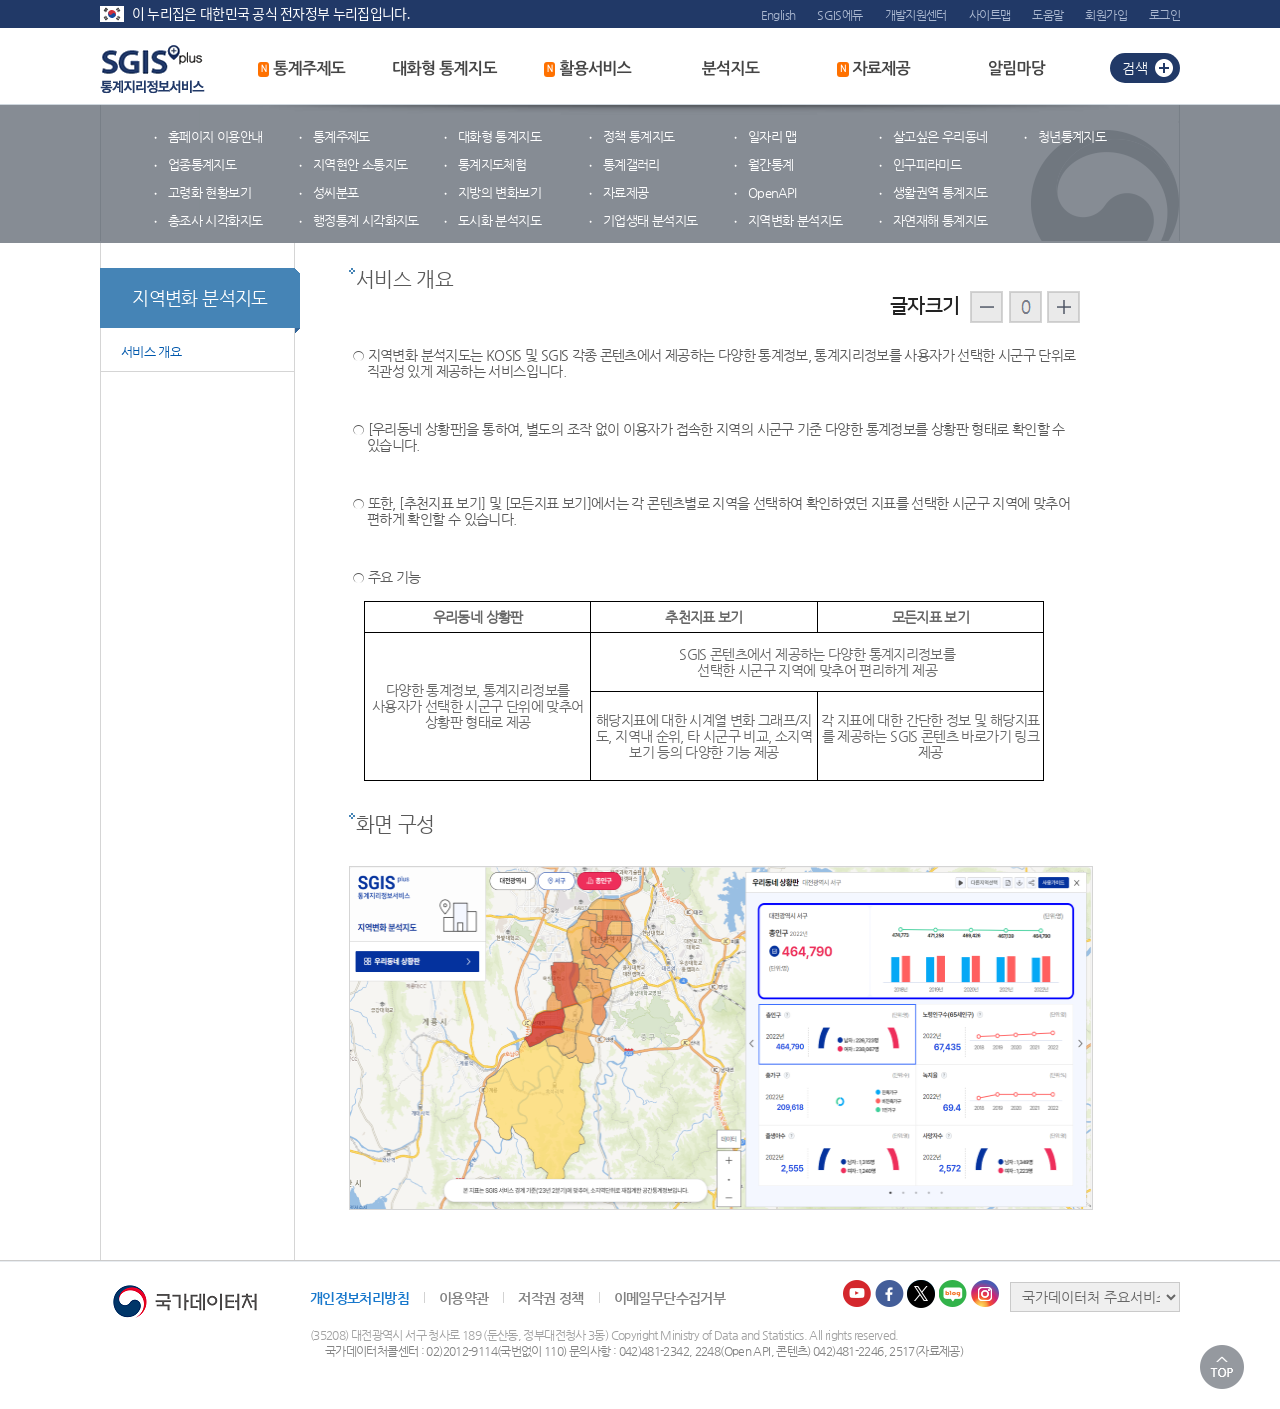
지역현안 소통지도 (360, 164)
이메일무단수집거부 (669, 1298)
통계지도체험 (492, 164)
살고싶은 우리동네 (940, 136)
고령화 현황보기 (209, 192)
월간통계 (770, 164)
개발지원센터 (916, 15)
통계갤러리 (631, 164)
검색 (1135, 68)
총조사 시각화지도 (215, 220)
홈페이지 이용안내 (215, 136)
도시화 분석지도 (499, 220)
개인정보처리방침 (359, 1298)
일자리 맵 (772, 136)
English (778, 15)
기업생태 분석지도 (650, 220)
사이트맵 (989, 15)
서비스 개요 (151, 351)
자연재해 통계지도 (940, 220)
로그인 (1164, 15)
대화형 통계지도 (444, 68)
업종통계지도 (202, 164)
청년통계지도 (1072, 136)
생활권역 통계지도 (940, 192)
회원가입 (1105, 15)
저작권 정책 (550, 1298)
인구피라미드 (927, 164)
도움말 (1047, 15)
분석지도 (731, 68)
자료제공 (873, 69)
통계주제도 (302, 69)
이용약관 (463, 1298)
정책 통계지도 (639, 136)
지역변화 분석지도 (795, 220)
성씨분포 (335, 192)
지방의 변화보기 (499, 192)
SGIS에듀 (839, 15)
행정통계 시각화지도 (366, 220)
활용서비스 (588, 69)
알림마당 (1017, 68)
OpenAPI (772, 192)
